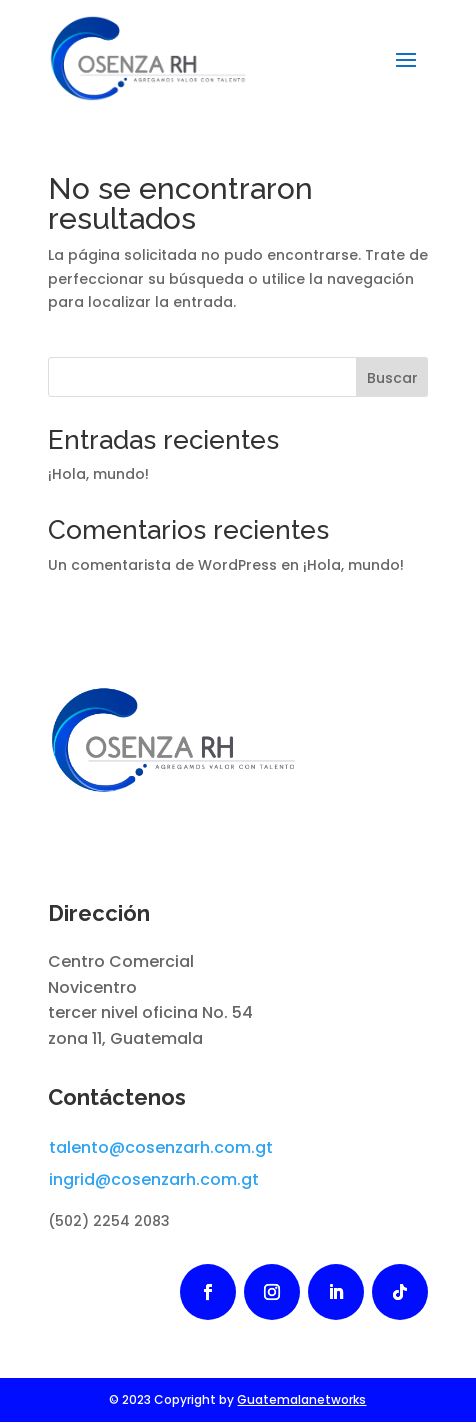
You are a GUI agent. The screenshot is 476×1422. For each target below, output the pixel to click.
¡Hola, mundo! (98, 474)
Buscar (392, 378)
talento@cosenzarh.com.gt (161, 1147)
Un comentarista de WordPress (162, 565)
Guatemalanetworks (301, 1399)
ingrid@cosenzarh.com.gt (154, 1179)
